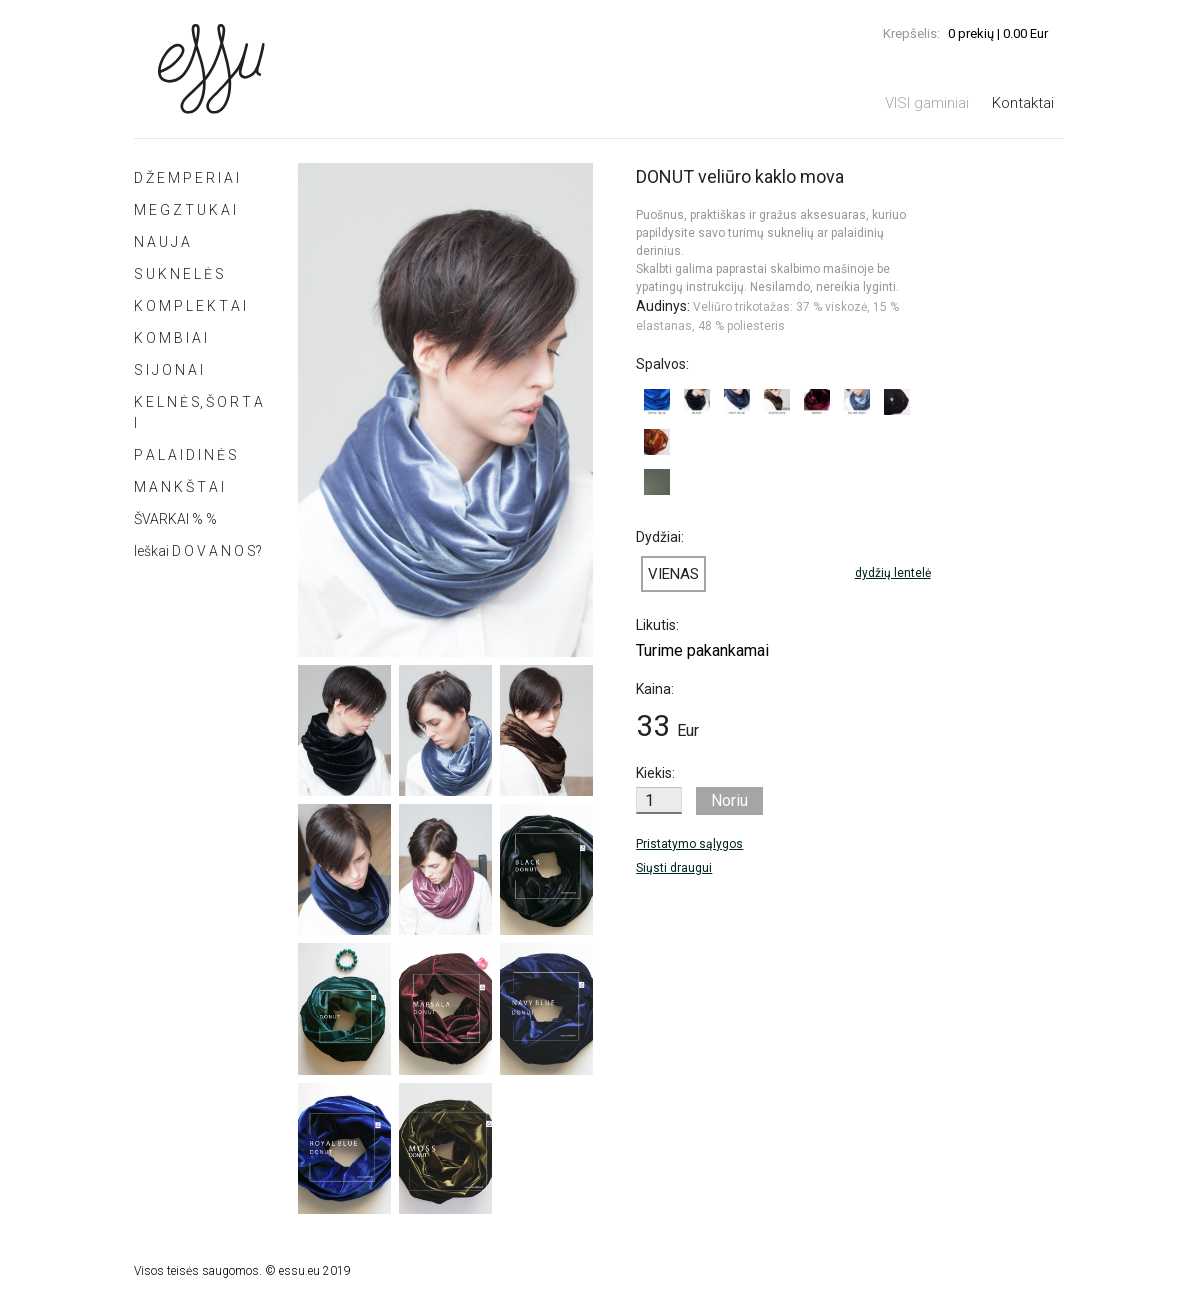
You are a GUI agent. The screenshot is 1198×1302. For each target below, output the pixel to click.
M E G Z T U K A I (185, 210)
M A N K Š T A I (179, 487)
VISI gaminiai (927, 103)
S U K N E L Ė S (179, 274)
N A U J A (162, 242)
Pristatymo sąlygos (689, 844)
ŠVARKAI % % (175, 519)
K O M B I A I (170, 338)
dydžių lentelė (893, 573)
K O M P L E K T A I (190, 306)
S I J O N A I (168, 370)
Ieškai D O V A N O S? (198, 551)
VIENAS (673, 574)
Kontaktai (1023, 103)
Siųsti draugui (674, 868)
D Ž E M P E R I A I (186, 178)
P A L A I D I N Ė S (185, 455)
